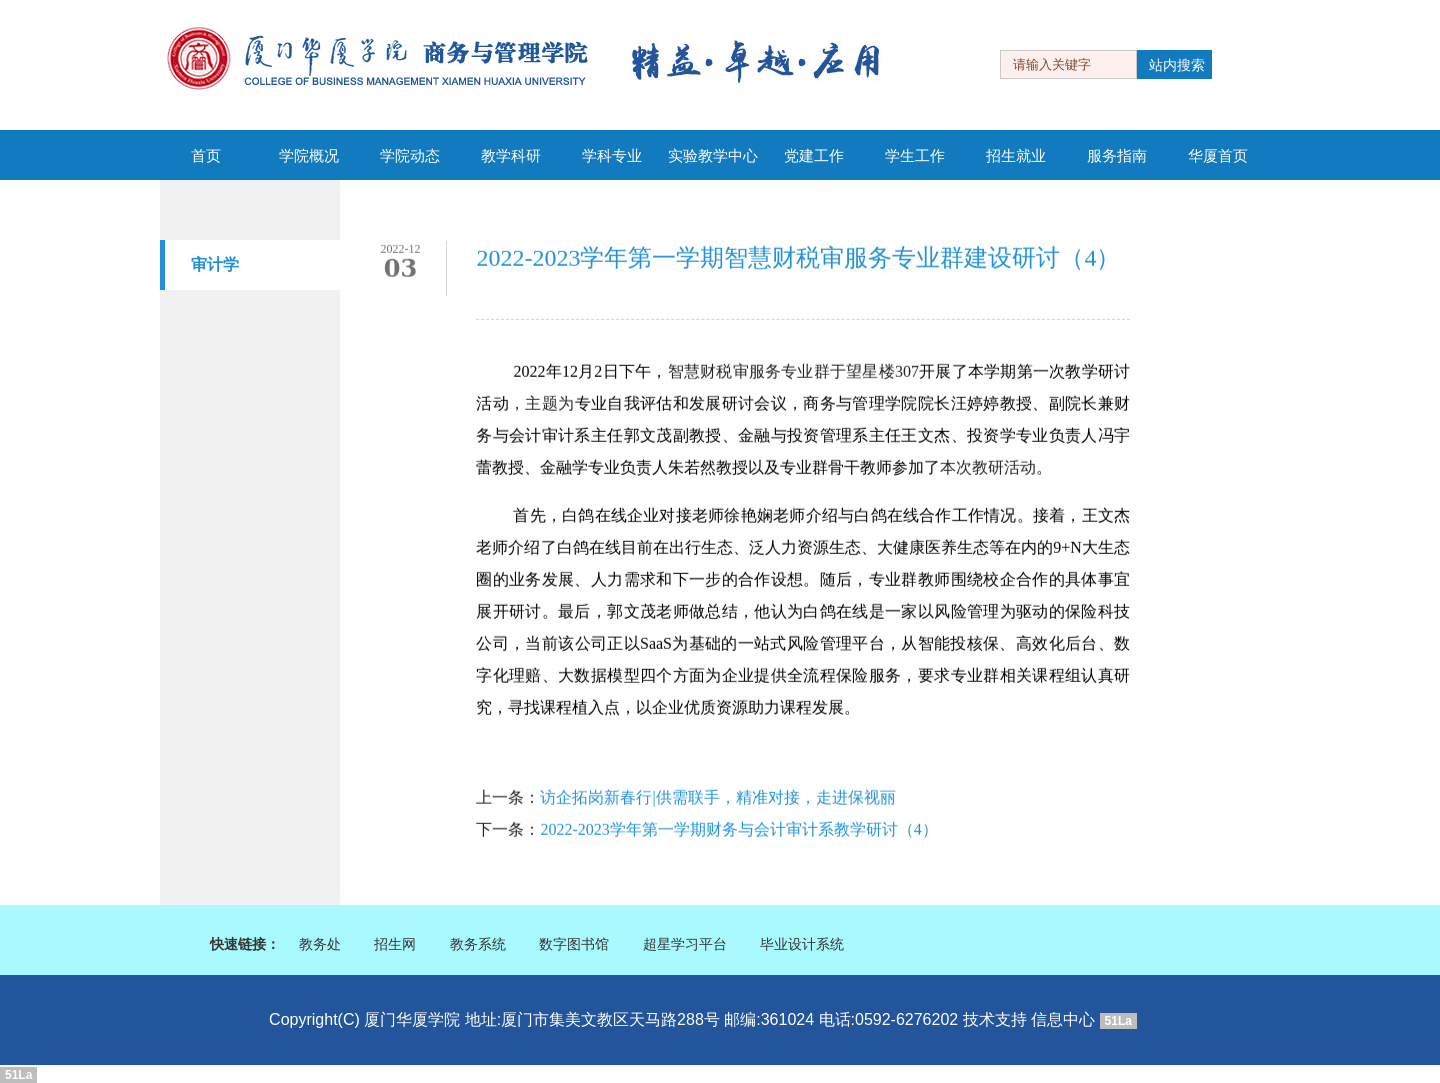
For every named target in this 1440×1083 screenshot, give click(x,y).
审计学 (215, 264)
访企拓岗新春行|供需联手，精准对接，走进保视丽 (717, 798)
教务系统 (478, 944)
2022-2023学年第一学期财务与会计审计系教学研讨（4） (738, 830)
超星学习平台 (685, 944)
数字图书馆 (574, 944)
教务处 (320, 944)
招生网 (395, 944)
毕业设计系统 (802, 944)
